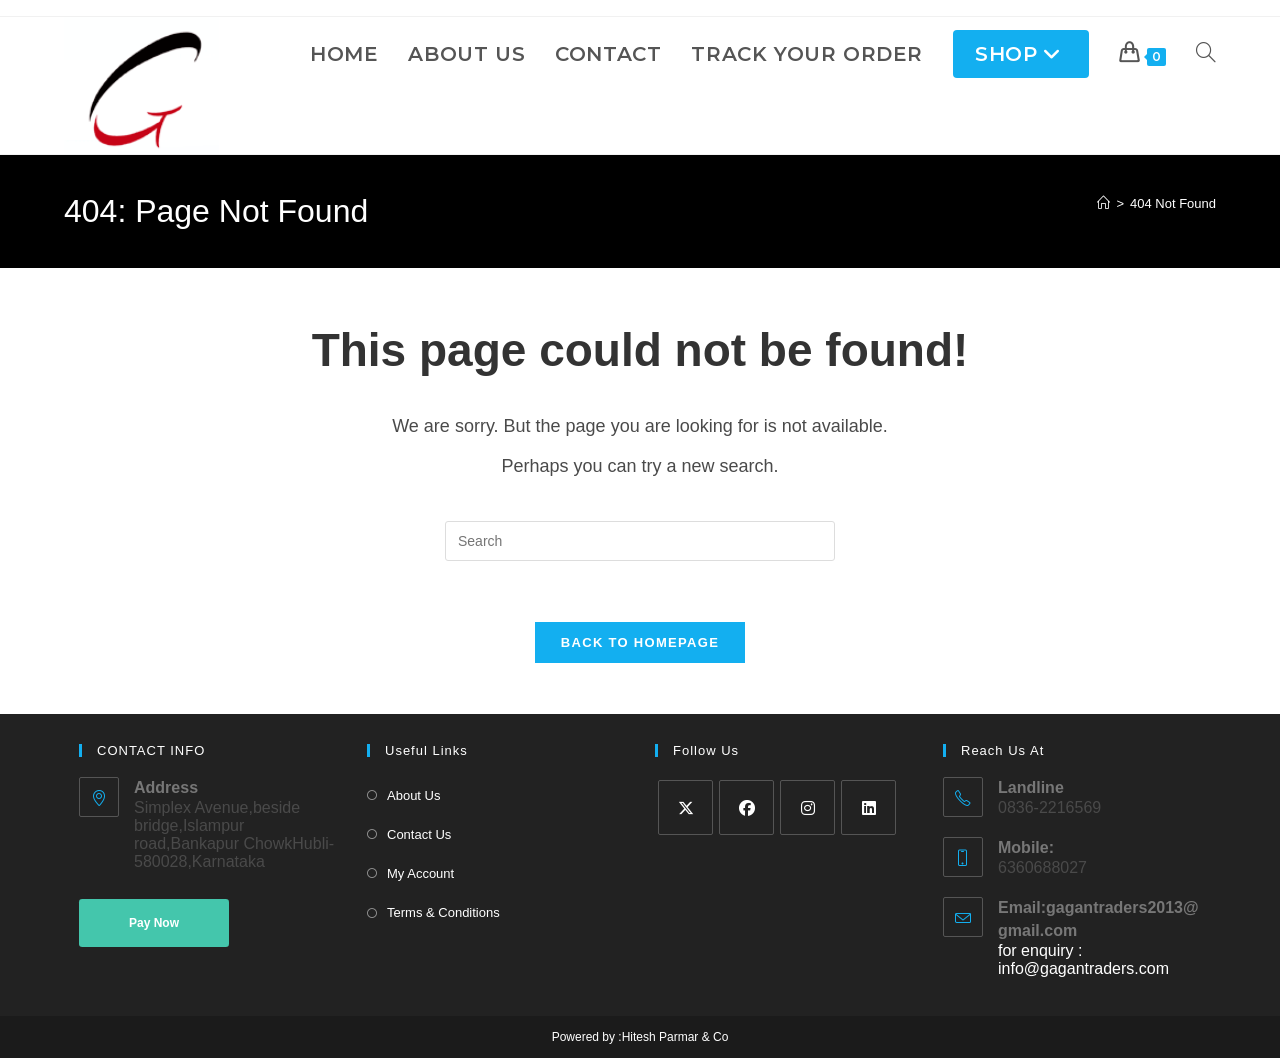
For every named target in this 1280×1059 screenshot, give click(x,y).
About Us (413, 795)
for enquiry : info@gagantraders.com (1083, 960)
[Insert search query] (640, 541)
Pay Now (154, 924)
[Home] (1103, 203)
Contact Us (419, 835)
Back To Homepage (640, 642)
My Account (420, 874)
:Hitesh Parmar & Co (671, 1038)
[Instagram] (807, 807)
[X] (685, 807)
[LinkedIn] (868, 807)
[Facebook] (746, 807)
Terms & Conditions (443, 913)
